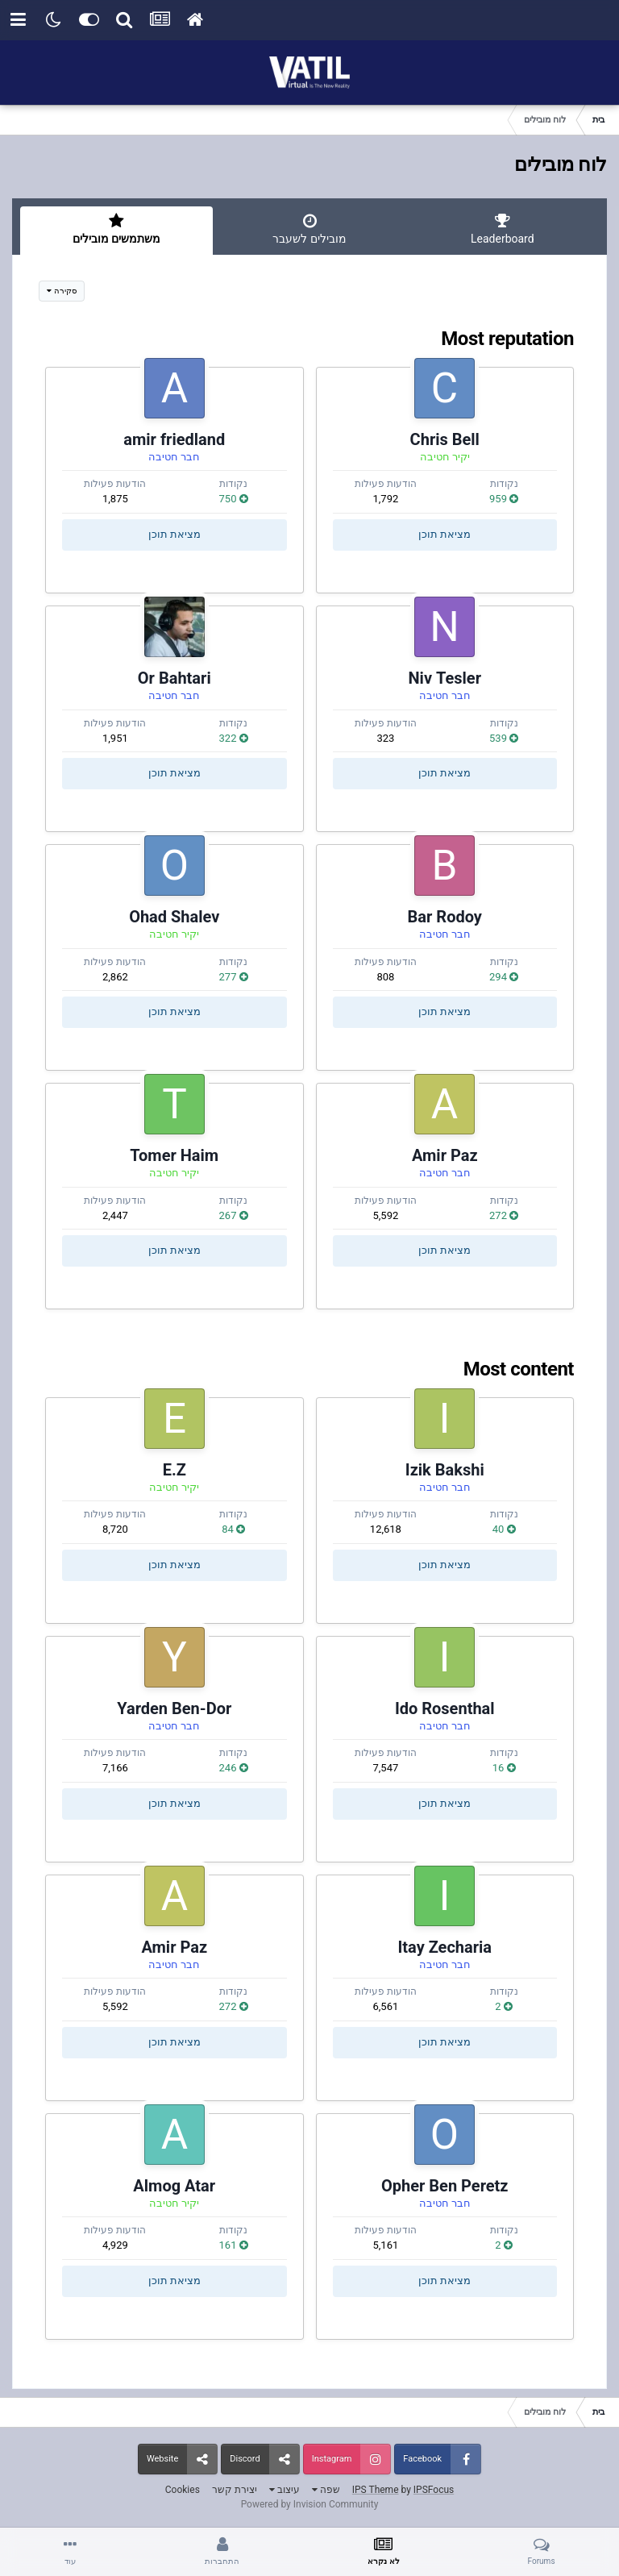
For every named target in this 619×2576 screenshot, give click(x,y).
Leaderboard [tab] (502, 229)
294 (503, 977)
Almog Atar (174, 2185)
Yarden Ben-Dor (174, 1708)
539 (503, 738)
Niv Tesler (445, 678)
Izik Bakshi (444, 1469)
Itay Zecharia (444, 1947)
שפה (326, 2489)
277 (233, 977)
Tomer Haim (174, 1155)
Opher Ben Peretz (445, 2185)
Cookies (182, 2489)
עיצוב (284, 2489)
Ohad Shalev (174, 916)
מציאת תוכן (444, 534)
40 (504, 1529)
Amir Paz (445, 1155)
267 (233, 1215)
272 (503, 1215)
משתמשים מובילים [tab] (116, 229)
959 (503, 499)
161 (233, 2245)
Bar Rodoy (445, 916)
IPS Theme (375, 2489)
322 (233, 738)
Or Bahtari (174, 678)
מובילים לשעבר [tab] (309, 229)
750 (233, 499)
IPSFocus (433, 2489)
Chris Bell (445, 439)
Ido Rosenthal (445, 1708)
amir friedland (174, 439)
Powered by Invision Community (310, 2504)
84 (233, 1529)
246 (233, 1768)
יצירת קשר (234, 2489)
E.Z (174, 1469)
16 (504, 1768)
